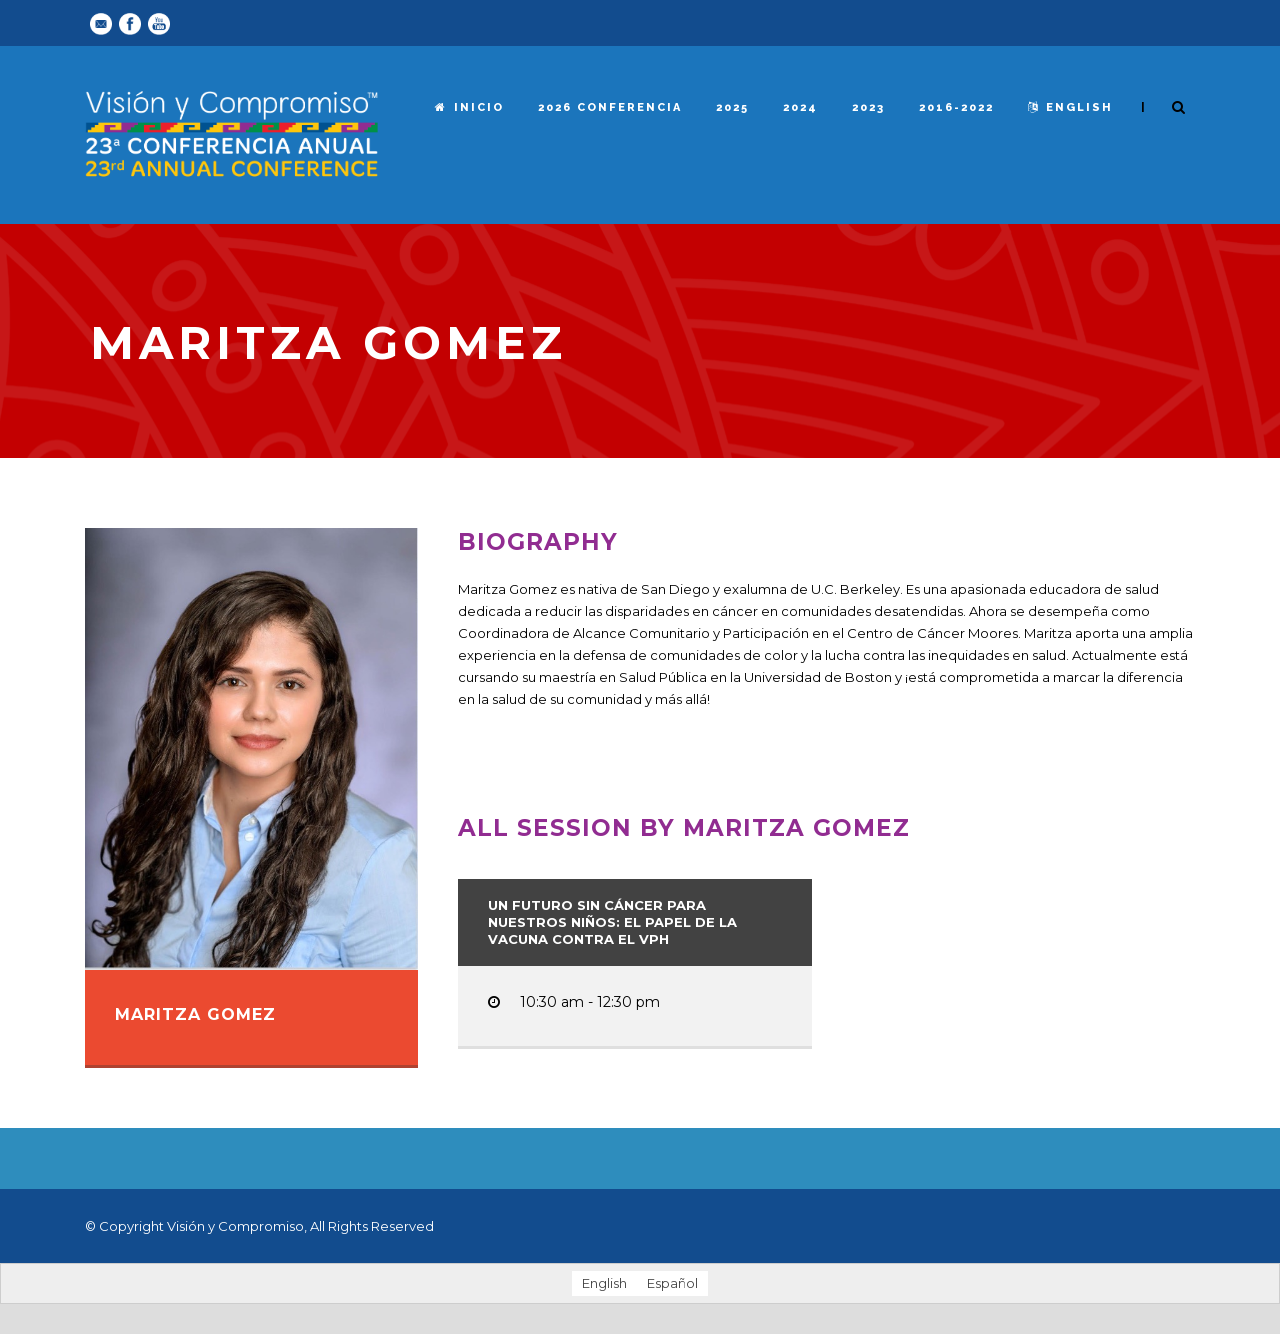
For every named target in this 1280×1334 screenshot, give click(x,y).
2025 (732, 107)
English (1070, 107)
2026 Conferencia (610, 107)
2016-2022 (956, 107)
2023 (868, 107)
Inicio (469, 107)
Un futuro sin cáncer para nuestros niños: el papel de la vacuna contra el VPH (612, 922)
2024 (800, 107)
